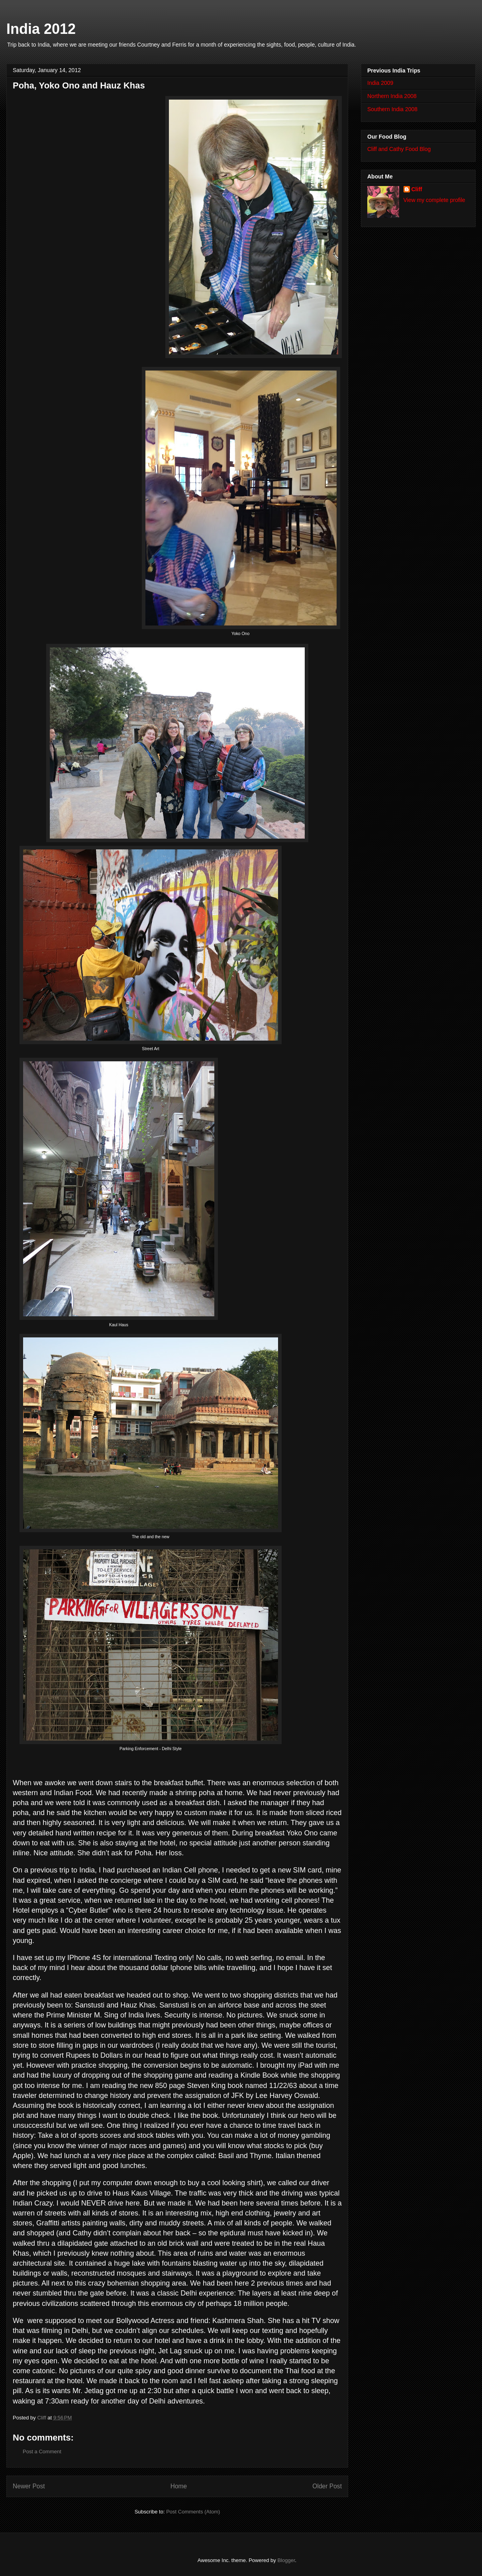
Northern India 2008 (392, 96)
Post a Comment (42, 2451)
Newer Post (29, 2486)
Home (178, 2486)
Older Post (327, 2486)
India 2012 (41, 29)
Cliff (416, 189)
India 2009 (380, 83)
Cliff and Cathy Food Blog (399, 149)
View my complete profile (434, 200)
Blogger (286, 2560)
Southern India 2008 (392, 109)
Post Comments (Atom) (193, 2512)
